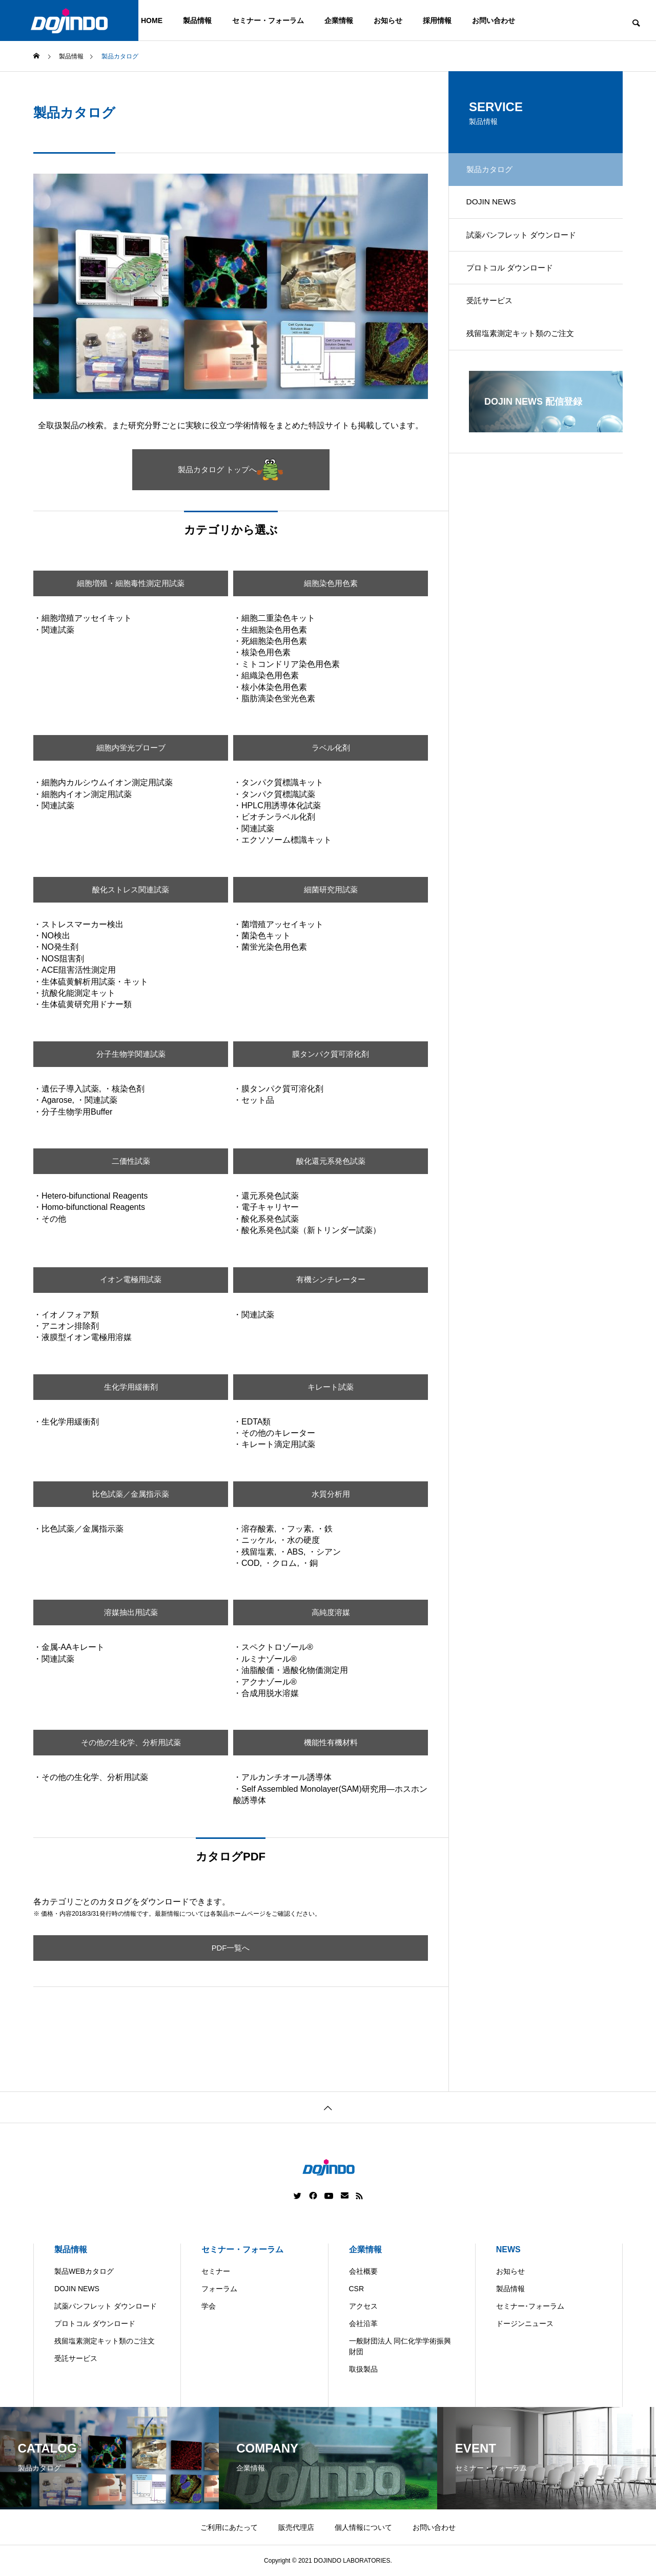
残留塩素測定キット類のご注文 (526, 349)
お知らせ (388, 20)
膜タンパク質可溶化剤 (331, 1054)
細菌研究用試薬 (330, 889)
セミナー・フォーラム (268, 20)
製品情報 (197, 20)
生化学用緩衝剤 (130, 1387)
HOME (151, 20)
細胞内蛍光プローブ (131, 747)
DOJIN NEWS (494, 206)
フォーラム (219, 2289)
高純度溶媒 (330, 1612)
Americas (299, 2568)
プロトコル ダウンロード (515, 278)
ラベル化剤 (330, 747)
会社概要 (363, 2271)
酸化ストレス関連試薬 (131, 889)
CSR (356, 2289)
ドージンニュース (525, 2323)
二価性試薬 (130, 1161)
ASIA (420, 2568)
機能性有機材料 (330, 1742)
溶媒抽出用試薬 (130, 1612)
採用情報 (437, 20)
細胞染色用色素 (330, 583)
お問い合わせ (493, 20)
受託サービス (493, 313)
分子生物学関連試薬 (131, 1054)
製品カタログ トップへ (230, 469)
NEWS (508, 2249)
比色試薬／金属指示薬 (131, 1494)
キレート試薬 (330, 1387)
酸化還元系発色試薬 (330, 1161)
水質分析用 (330, 1494)
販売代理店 (296, 2527)
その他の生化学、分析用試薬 (130, 1742)
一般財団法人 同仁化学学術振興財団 (400, 2346)
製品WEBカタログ (84, 2271)
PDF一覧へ (230, 1947)
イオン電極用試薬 (130, 1279)
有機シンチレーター (330, 1279)
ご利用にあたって (229, 2527)
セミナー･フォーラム (530, 2306)
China (342, 2568)
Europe (382, 2568)
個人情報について (363, 2527)
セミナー (215, 2271)
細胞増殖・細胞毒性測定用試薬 (130, 583)
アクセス (363, 2306)
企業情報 (338, 20)
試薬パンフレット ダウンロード (527, 242)
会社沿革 (363, 2323)
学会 (208, 2306)
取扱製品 (363, 2369)
